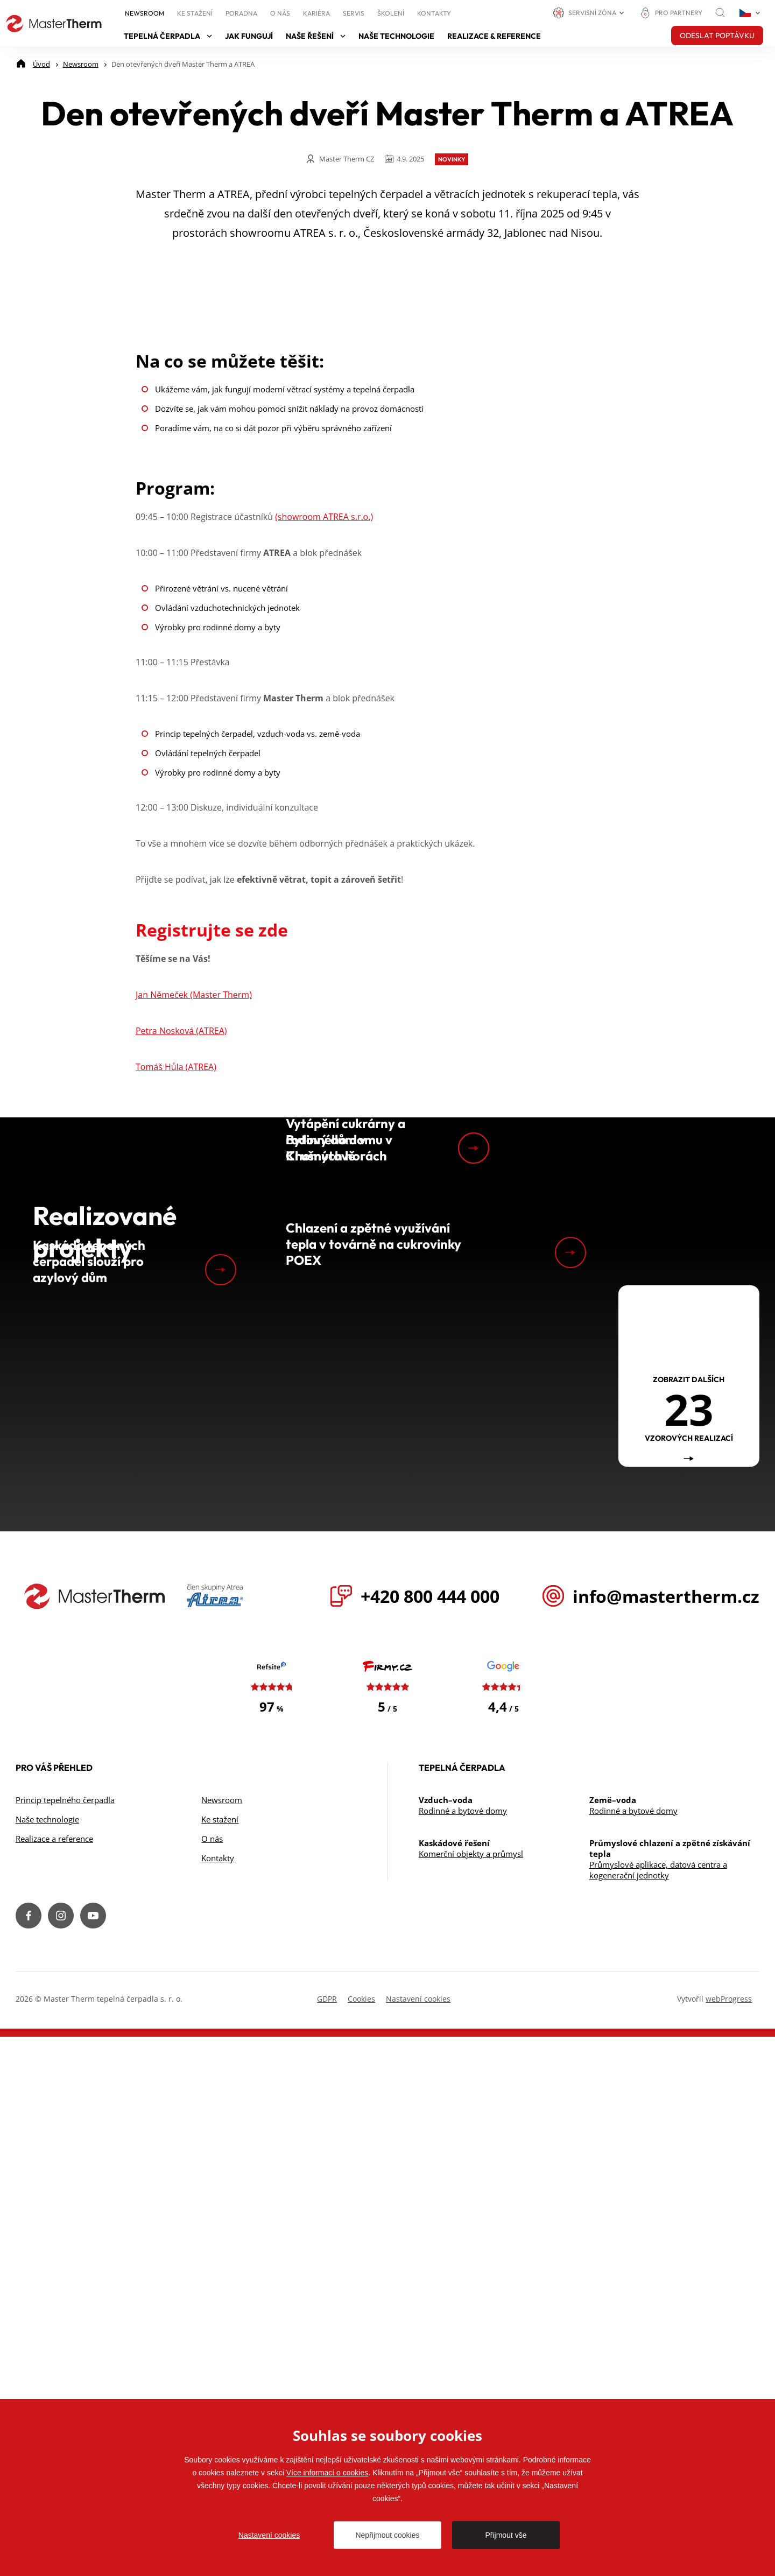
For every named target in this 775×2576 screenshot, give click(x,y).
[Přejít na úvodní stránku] (54, 24)
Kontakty (434, 13)
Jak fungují (249, 36)
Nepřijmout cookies (387, 2535)
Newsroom (144, 13)
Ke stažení (195, 13)
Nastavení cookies (269, 2535)
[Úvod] (41, 64)
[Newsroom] (80, 64)
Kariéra (316, 13)
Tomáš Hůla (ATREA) (176, 1390)
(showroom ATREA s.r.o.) (324, 840)
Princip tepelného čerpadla (65, 2339)
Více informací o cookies (327, 2472)
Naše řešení (316, 36)
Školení (390, 13)
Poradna (241, 13)
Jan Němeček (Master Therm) (194, 1318)
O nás (280, 13)
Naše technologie (396, 36)
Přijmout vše (505, 2535)
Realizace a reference (54, 2378)
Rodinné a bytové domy (463, 2350)
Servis (353, 13)
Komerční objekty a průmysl (471, 2393)
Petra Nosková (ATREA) (181, 1354)
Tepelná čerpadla (168, 36)
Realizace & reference (494, 36)
